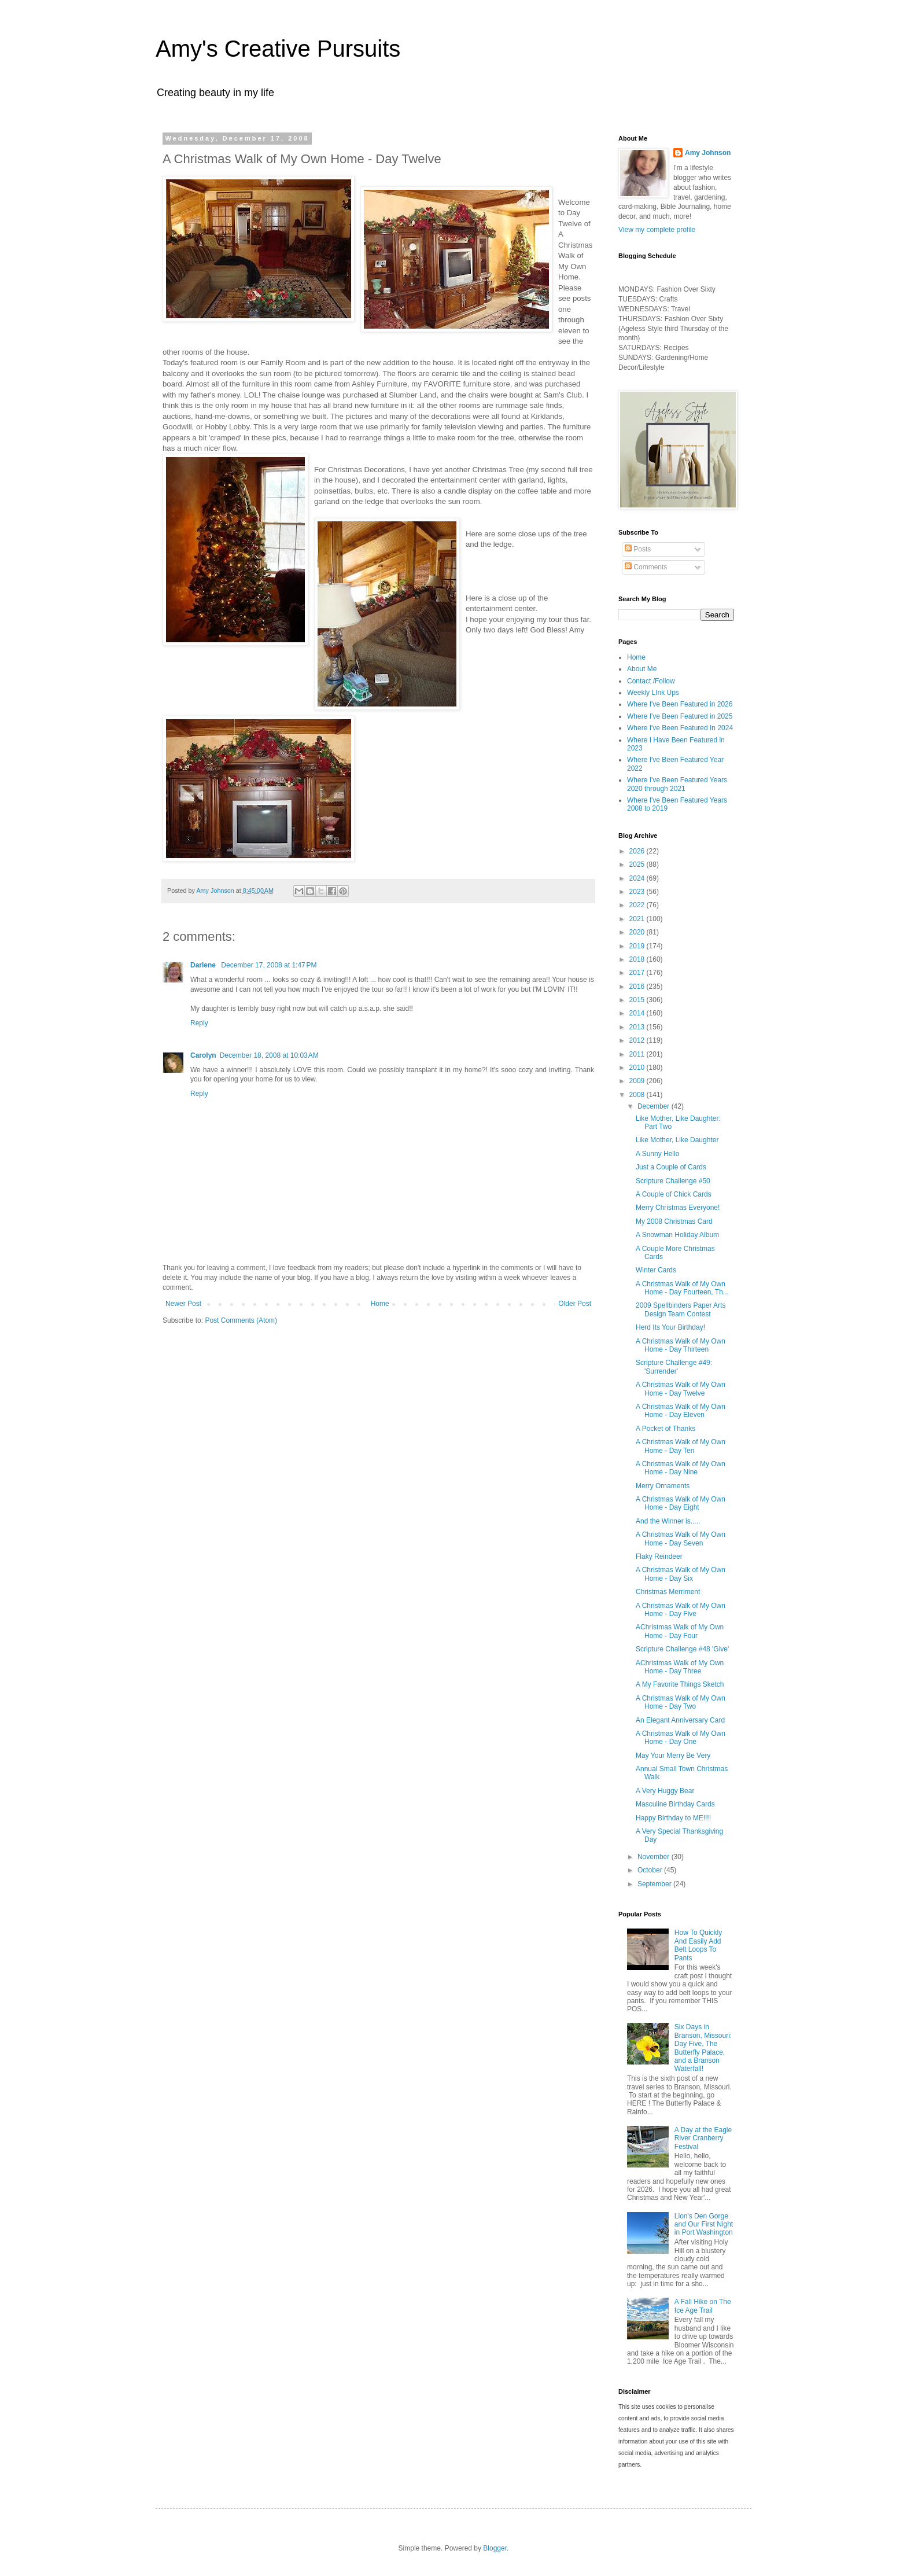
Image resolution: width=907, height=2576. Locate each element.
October (650, 1870)
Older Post (574, 1304)
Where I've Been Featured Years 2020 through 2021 (677, 784)
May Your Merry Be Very (673, 1755)
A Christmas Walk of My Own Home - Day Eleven (680, 1411)
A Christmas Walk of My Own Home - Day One (680, 1737)
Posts (638, 549)
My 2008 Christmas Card (674, 1221)
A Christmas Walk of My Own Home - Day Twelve (680, 1389)
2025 (638, 864)
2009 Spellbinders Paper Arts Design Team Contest (680, 1309)
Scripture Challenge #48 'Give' (682, 1649)
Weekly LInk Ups (653, 693)
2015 (638, 1000)
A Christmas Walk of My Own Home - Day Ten (680, 1446)
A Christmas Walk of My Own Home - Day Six (680, 1574)
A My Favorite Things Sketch (680, 1684)
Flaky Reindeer (659, 1556)
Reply (199, 1023)
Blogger (495, 2548)
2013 (638, 1027)
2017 (638, 973)
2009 (638, 1081)
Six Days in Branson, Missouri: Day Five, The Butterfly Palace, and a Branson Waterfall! (703, 2048)
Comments (646, 567)
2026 (638, 851)
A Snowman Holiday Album (677, 1235)
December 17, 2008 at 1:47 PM (268, 965)
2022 (638, 905)
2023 (638, 892)
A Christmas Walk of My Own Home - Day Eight (680, 1503)
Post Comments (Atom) (241, 1320)
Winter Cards (656, 1270)
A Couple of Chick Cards (673, 1194)
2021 (638, 919)
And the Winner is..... (668, 1521)
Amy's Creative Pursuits (278, 48)
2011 (638, 1054)
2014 (638, 1013)
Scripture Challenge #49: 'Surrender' (674, 1367)
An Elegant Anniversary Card (680, 1720)
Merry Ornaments (663, 1486)
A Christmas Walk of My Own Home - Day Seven (680, 1538)
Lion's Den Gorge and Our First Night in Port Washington (703, 2224)
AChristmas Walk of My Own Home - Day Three (680, 1667)
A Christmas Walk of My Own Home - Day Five (680, 1610)
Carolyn (203, 1055)
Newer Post (183, 1304)
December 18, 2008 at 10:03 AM (269, 1055)
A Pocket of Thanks (665, 1429)
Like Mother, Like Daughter (677, 1140)
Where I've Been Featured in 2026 (679, 704)
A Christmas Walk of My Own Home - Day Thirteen (680, 1345)
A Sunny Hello (657, 1154)
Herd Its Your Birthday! (670, 1327)
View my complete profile (656, 230)
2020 (638, 932)
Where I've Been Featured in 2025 (679, 716)
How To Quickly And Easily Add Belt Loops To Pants (698, 1945)
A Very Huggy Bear (665, 1791)
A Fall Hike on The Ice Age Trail (702, 2306)
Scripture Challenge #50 (673, 1181)
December (654, 1106)
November (654, 1857)
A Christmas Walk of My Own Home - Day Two (680, 1702)
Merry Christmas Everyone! (678, 1208)
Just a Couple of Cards (671, 1167)
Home (380, 1304)
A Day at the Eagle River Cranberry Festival (703, 2138)
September (655, 1884)
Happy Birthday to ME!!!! (673, 1818)
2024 (638, 878)
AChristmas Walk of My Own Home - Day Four (680, 1631)
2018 (638, 959)
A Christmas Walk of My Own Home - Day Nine (680, 1468)
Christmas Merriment (668, 1592)
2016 (638, 986)
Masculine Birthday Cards (675, 1804)
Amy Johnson (708, 153)
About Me (642, 669)
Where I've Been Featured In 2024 (680, 728)
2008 (638, 1095)
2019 (638, 946)
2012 (638, 1040)
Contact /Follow (651, 681)
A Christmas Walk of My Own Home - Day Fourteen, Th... (682, 1288)
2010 (638, 1067)
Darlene (203, 965)
